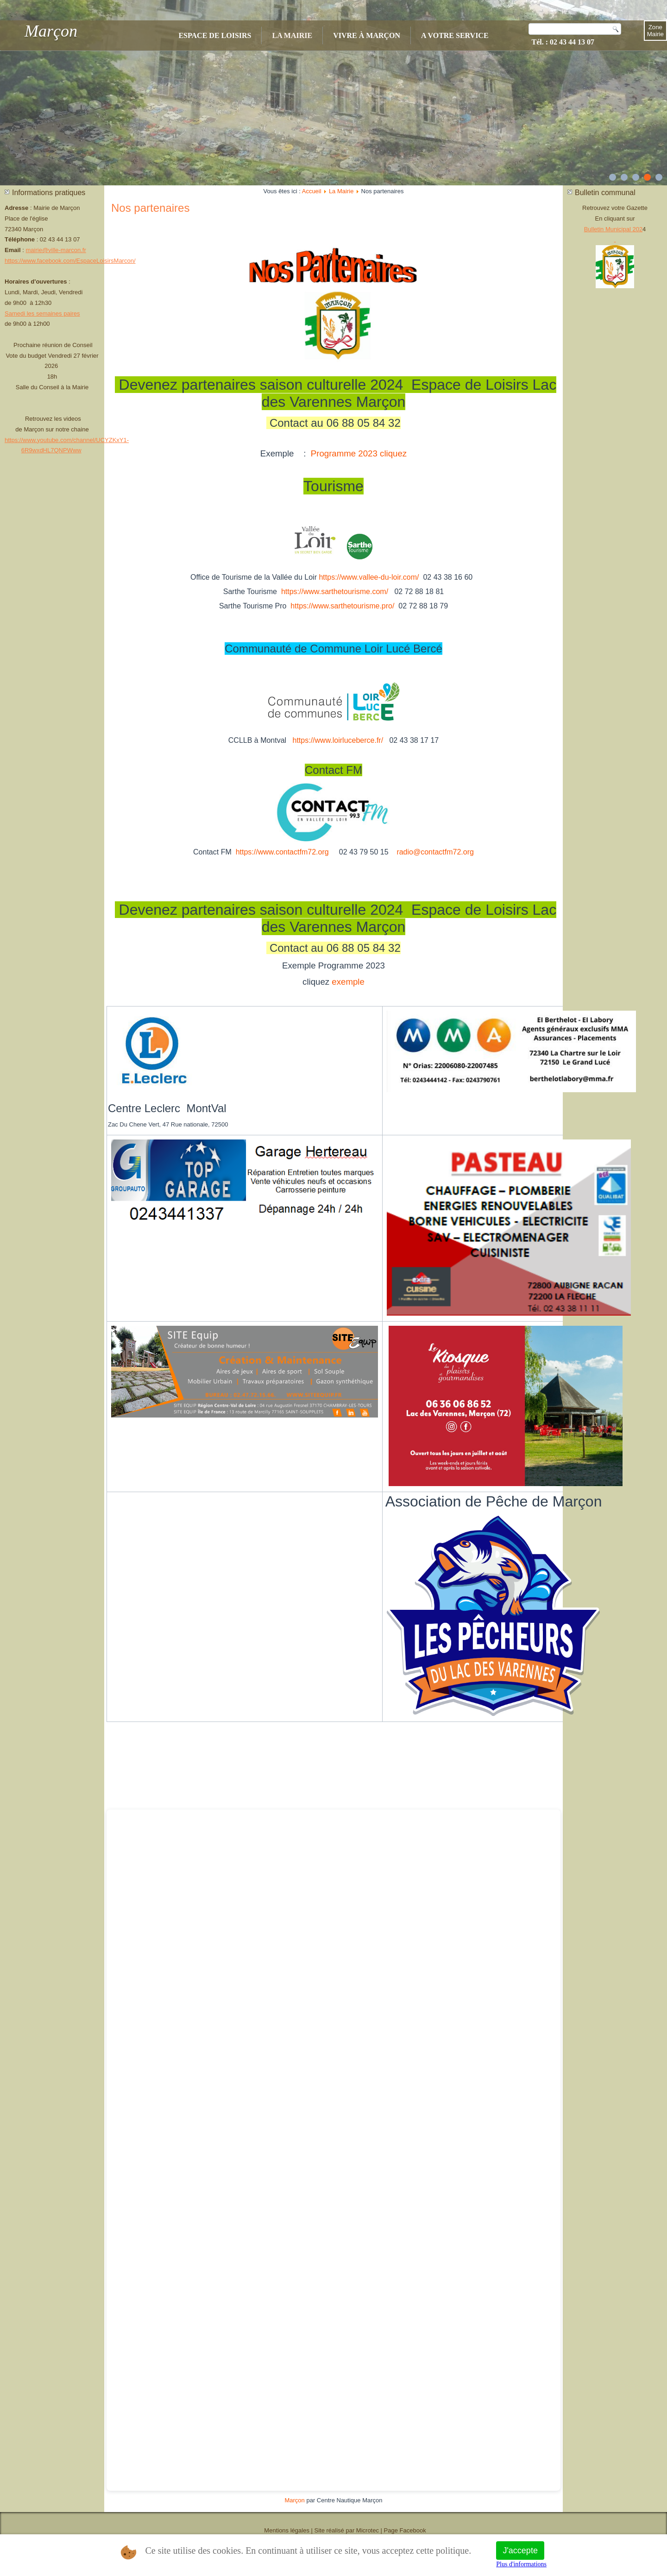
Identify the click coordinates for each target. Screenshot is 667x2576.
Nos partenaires (150, 208)
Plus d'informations (521, 2564)
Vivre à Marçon (366, 35)
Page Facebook (405, 2530)
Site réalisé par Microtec (347, 2530)
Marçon (51, 31)
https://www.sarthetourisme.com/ (334, 591)
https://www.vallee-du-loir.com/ (369, 577)
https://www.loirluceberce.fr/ (338, 740)
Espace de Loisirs (214, 35)
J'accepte (520, 2550)
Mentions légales (286, 2530)
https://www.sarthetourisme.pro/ (342, 606)
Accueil (311, 191)
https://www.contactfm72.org (282, 852)
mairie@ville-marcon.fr (56, 250)
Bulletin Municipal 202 (613, 229)
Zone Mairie (655, 31)
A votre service (455, 35)
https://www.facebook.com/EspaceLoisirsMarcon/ (70, 260)
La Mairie (292, 35)
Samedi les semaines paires (42, 313)
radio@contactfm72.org (435, 852)
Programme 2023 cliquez (359, 453)
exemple (348, 982)
